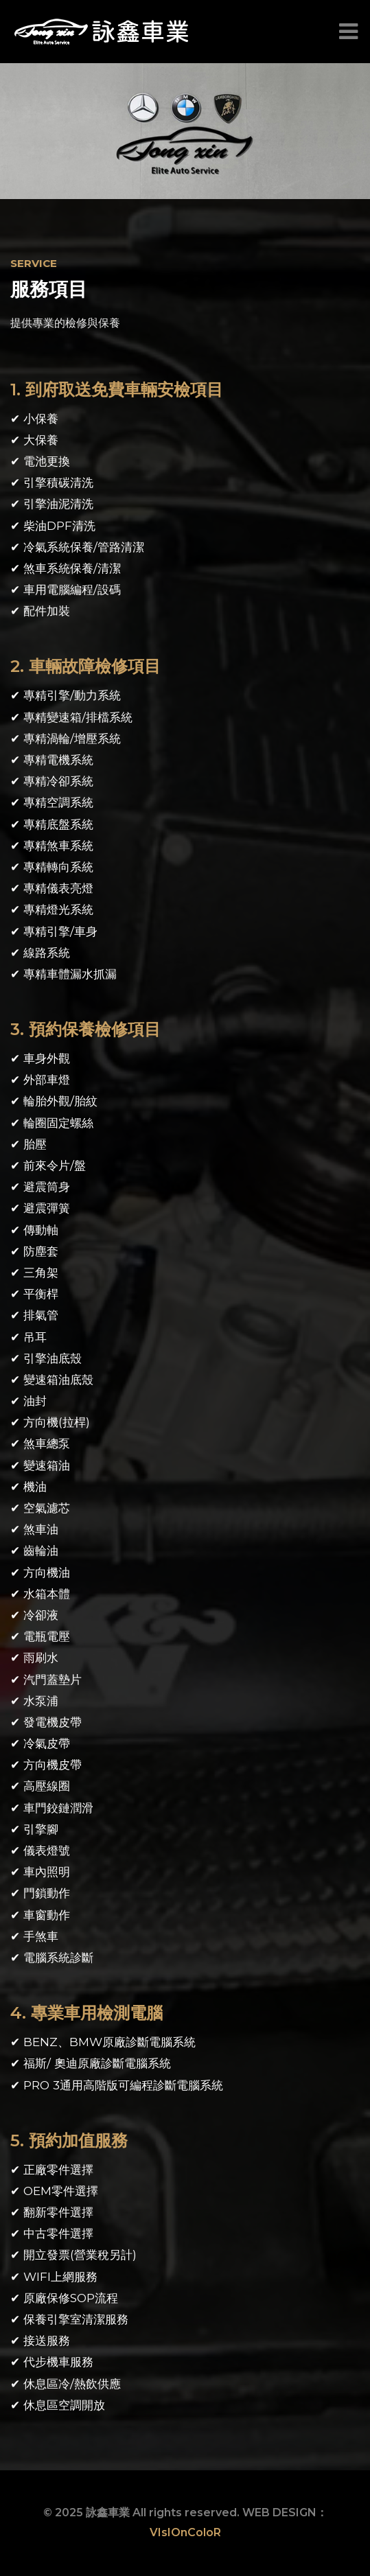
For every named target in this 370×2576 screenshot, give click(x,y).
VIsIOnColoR (185, 2532)
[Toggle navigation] (345, 31)
